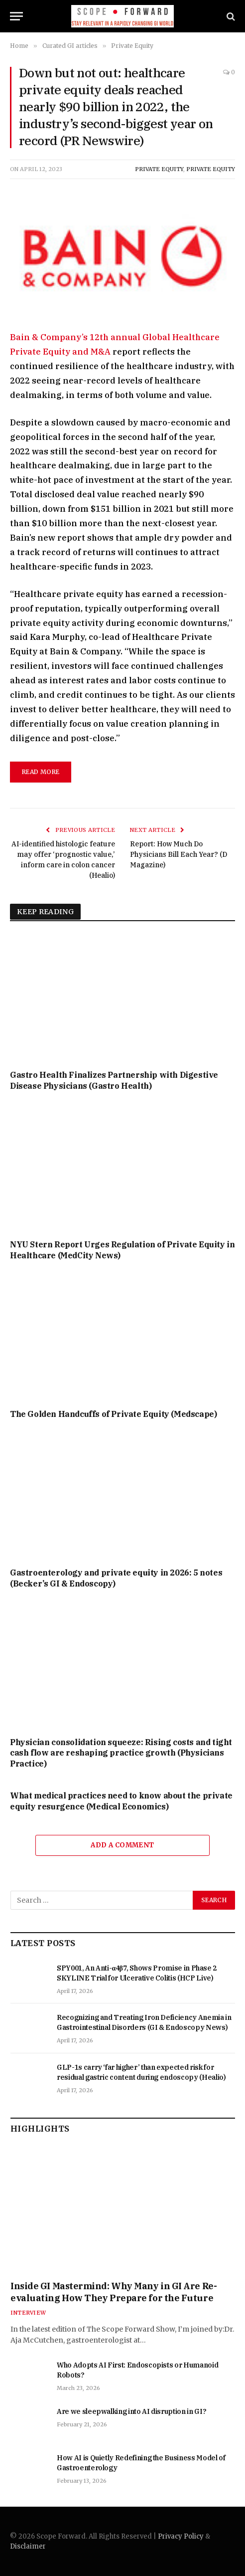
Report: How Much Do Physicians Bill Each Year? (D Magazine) (178, 854)
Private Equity (159, 169)
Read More (40, 772)
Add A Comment (122, 1845)
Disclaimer (28, 2546)
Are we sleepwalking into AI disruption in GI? (131, 2411)
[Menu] (16, 16)
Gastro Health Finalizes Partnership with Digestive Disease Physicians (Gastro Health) (114, 1080)
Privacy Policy (181, 2536)
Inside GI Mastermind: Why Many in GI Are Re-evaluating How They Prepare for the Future (113, 2292)
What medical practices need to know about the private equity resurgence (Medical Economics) (121, 1800)
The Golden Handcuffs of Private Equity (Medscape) (113, 1414)
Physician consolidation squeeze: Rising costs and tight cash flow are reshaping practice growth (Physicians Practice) (121, 1753)
